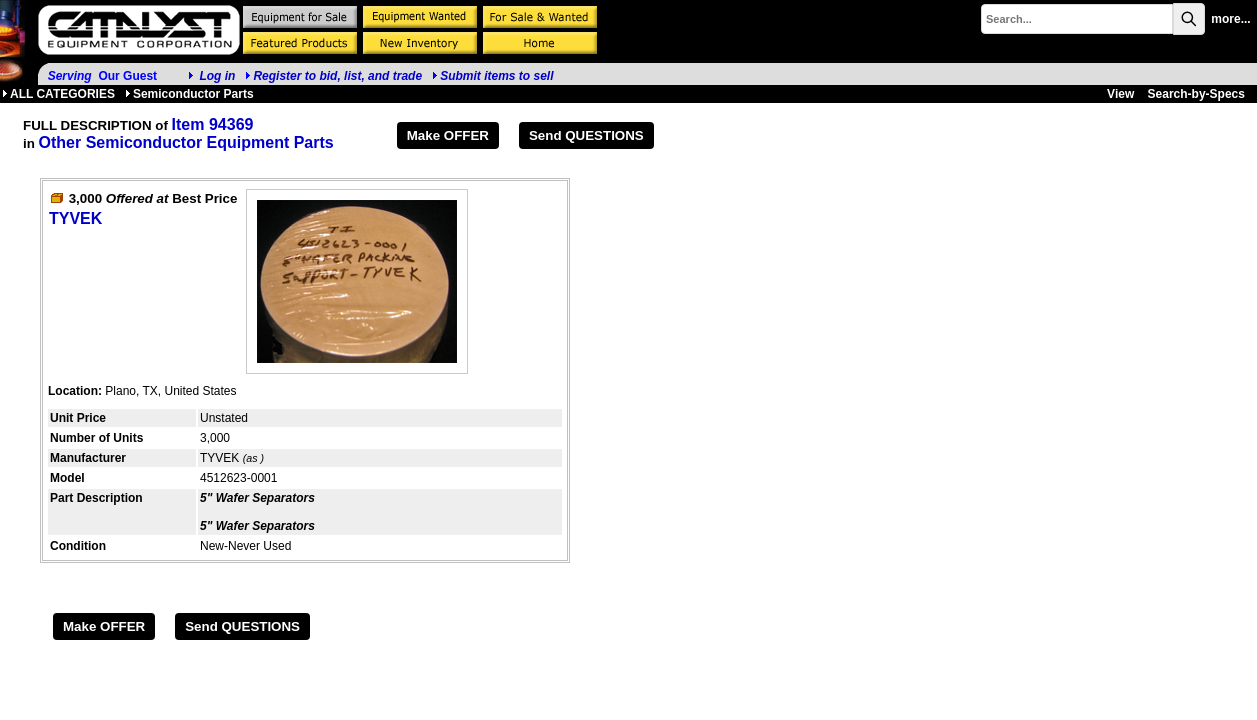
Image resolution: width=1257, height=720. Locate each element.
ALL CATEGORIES (58, 94)
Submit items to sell (492, 76)
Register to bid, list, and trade (337, 76)
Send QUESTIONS (586, 135)
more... (1230, 19)
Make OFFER (448, 135)
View (1120, 94)
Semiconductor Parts (189, 94)
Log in (217, 76)
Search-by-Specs (1196, 94)
